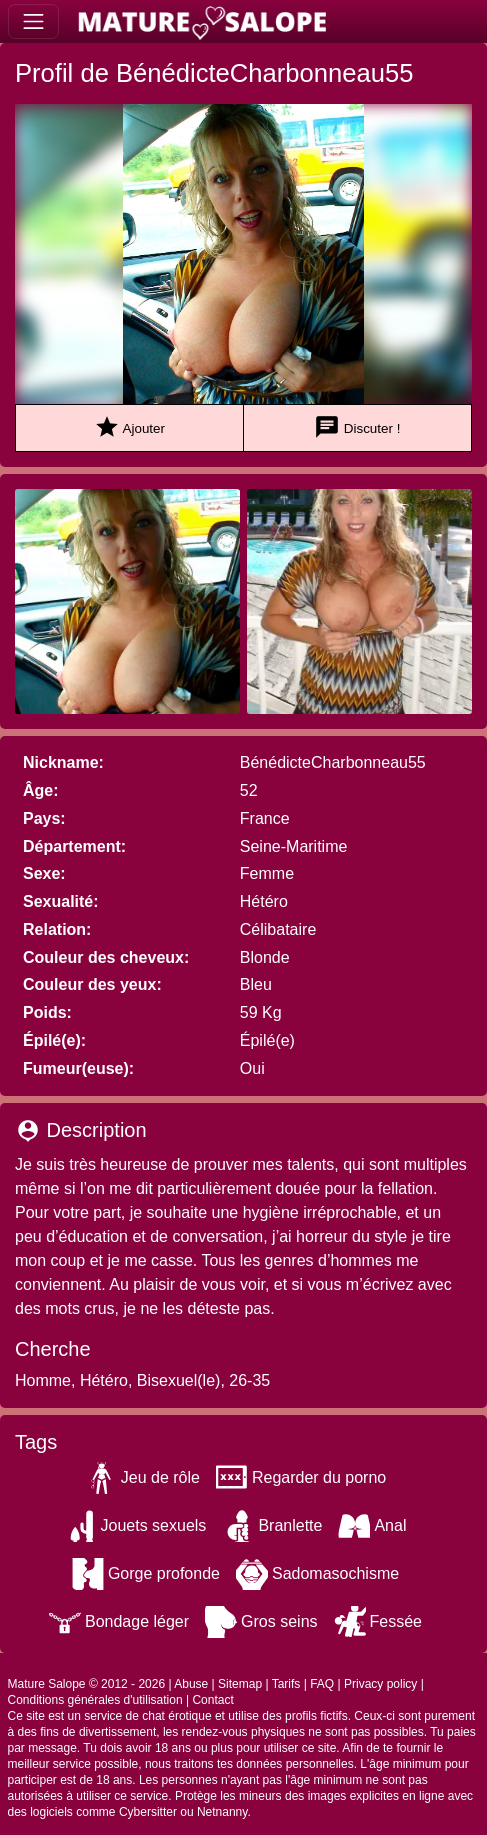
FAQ (322, 1684)
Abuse (191, 1684)
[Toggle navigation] (33, 21)
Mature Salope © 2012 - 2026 (87, 1684)
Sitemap (240, 1684)
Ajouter (129, 427)
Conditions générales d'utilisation (95, 1700)
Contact (212, 1700)
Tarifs (286, 1684)
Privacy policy (380, 1684)
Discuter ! (357, 427)
